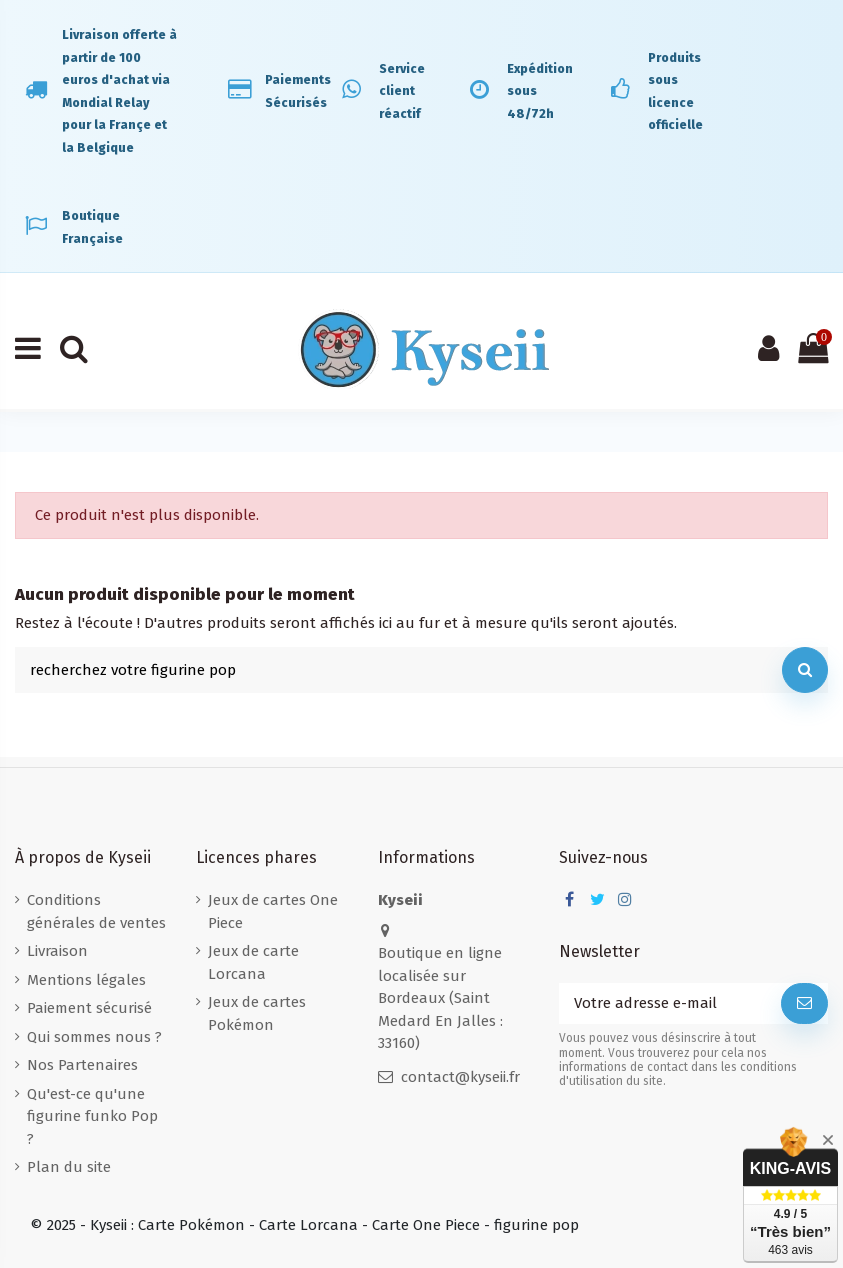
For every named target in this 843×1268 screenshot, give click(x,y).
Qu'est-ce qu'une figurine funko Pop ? (92, 1116)
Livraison (57, 951)
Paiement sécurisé (89, 1008)
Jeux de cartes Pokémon (257, 1013)
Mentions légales (86, 980)
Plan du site (69, 1167)
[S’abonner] (804, 1003)
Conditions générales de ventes (96, 911)
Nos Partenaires (82, 1065)
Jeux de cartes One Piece (273, 911)
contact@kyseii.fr (460, 1077)
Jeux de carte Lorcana (253, 962)
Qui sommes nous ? (94, 1037)
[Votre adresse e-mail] (670, 1003)
